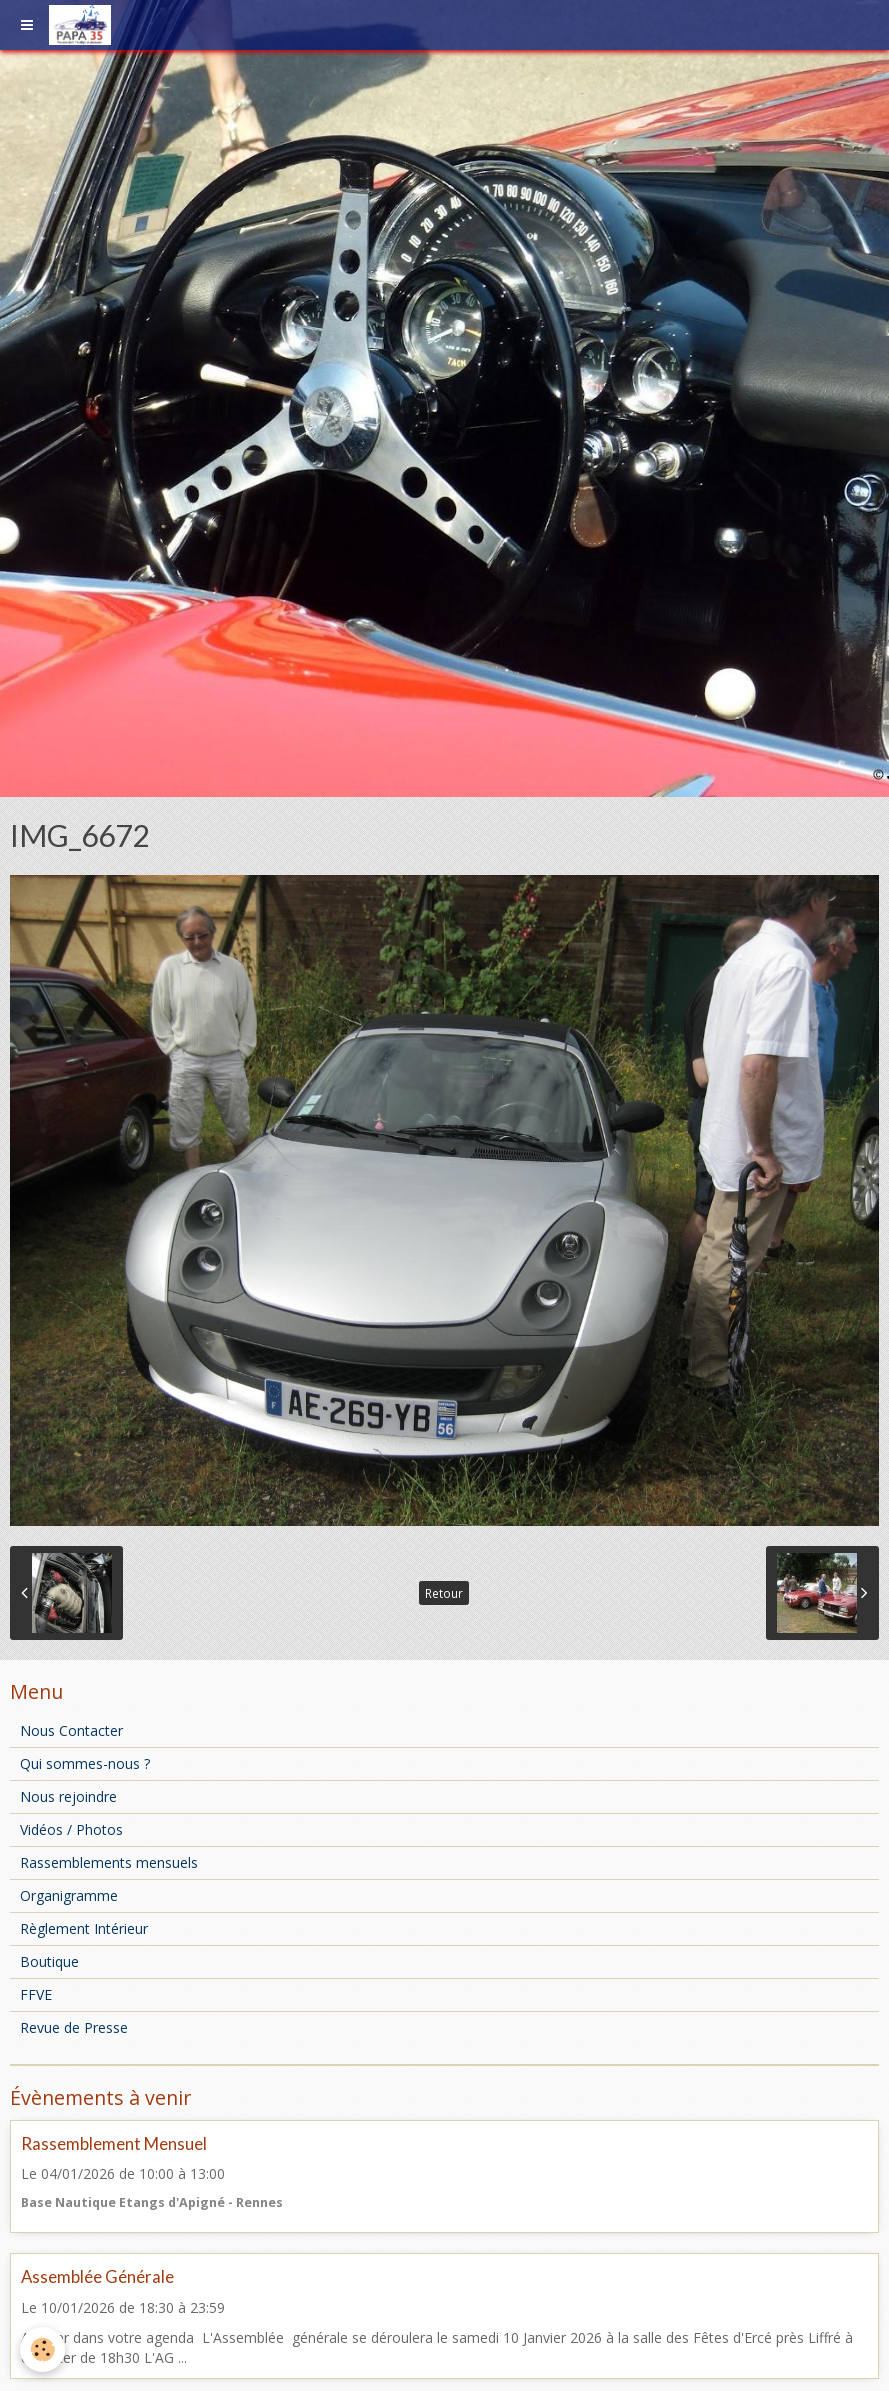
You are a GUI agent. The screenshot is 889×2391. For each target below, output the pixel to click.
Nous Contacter (71, 1730)
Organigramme (69, 1895)
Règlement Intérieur (84, 1928)
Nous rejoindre (68, 1796)
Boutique (49, 1961)
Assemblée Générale (97, 2277)
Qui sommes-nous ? (85, 1763)
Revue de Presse (74, 2027)
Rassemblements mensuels (109, 1862)
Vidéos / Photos (71, 1829)
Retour (444, 1593)
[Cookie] (42, 2349)
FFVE (36, 1994)
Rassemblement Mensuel (114, 2143)
